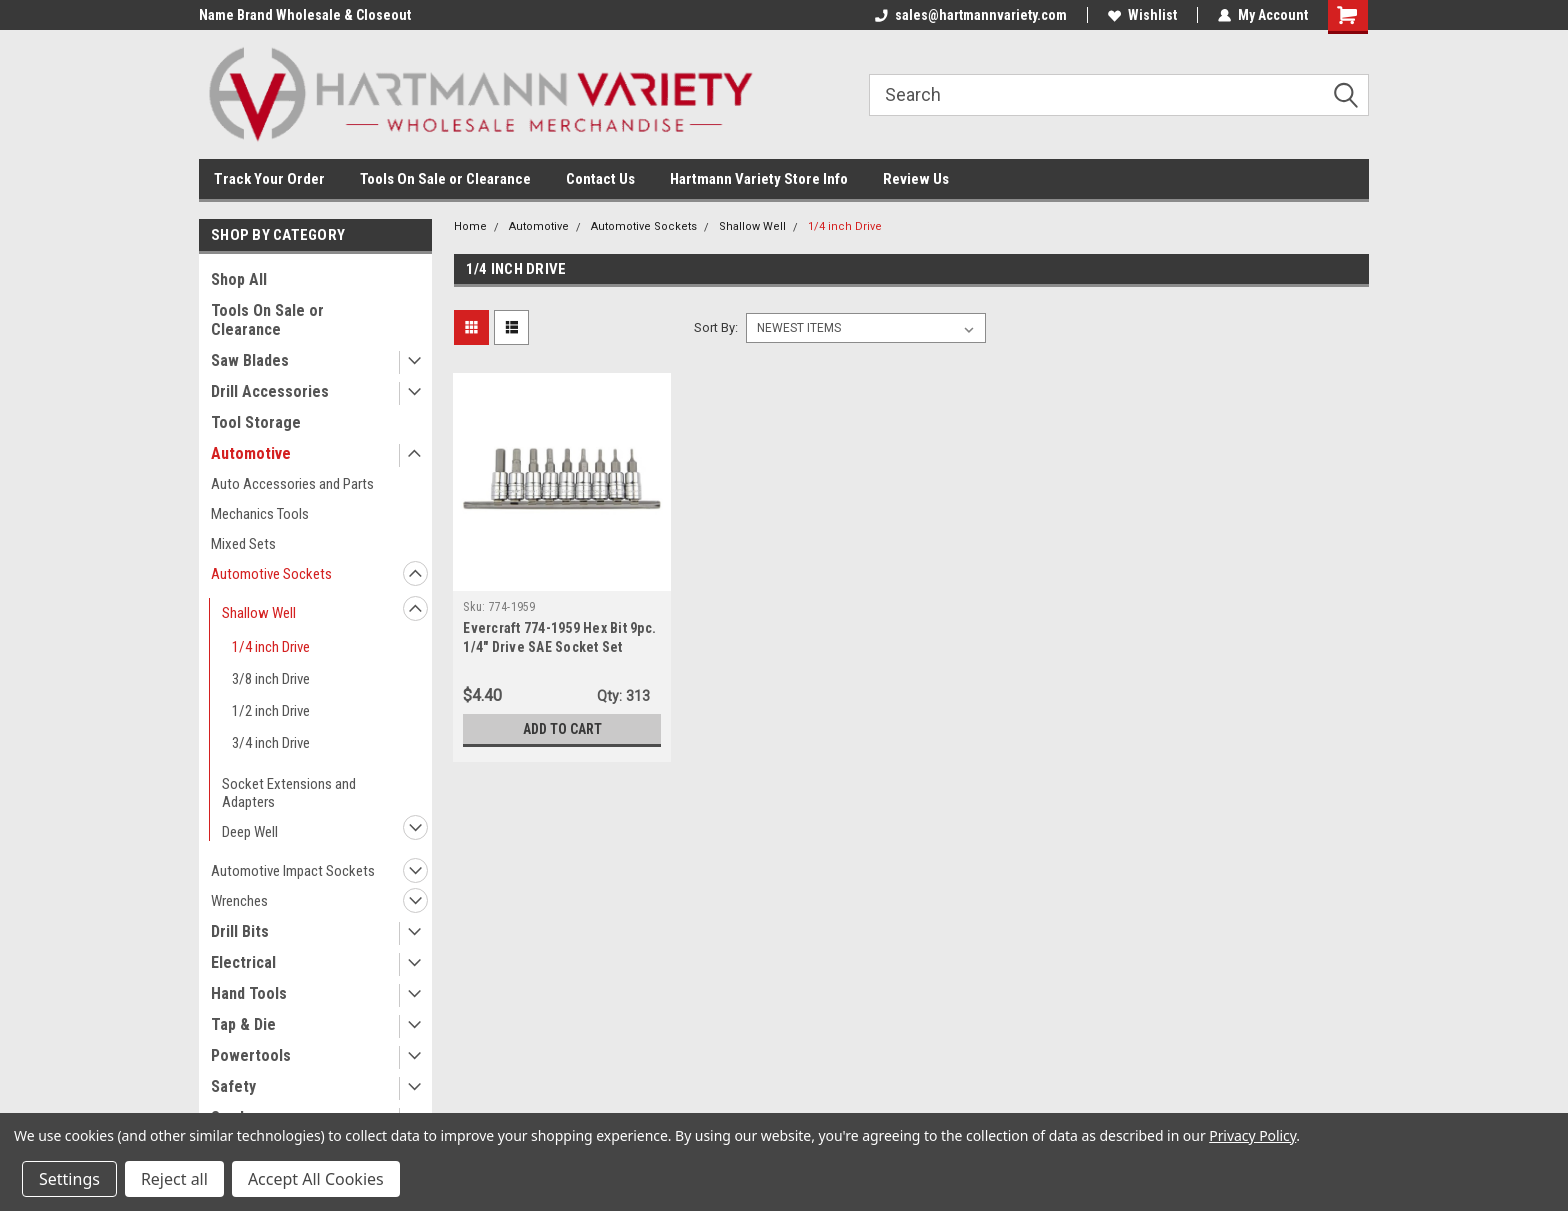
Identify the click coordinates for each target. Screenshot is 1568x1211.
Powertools (251, 1055)
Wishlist (1142, 15)
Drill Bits (240, 931)
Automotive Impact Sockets (293, 871)
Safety (233, 1086)
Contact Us (600, 179)
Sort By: (716, 327)
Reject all (174, 1179)
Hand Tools (249, 993)
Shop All (239, 279)
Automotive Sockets (271, 574)
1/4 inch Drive (271, 647)
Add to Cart (562, 729)
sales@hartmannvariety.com (971, 15)
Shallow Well (259, 613)
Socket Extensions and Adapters (289, 793)
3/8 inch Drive (271, 679)
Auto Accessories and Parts (292, 484)
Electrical (243, 962)
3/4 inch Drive (271, 743)
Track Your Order (269, 179)
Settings (69, 1179)
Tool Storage (256, 422)
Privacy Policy (1252, 1135)
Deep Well (250, 832)
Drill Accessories (270, 391)
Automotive (251, 453)
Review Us (916, 179)
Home (470, 226)
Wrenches (239, 901)
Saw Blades (250, 360)
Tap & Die (243, 1024)
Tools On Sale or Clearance (445, 179)
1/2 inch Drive (271, 711)
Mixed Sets (243, 544)
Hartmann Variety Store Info (759, 179)
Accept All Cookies (316, 1179)
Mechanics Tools (260, 514)
